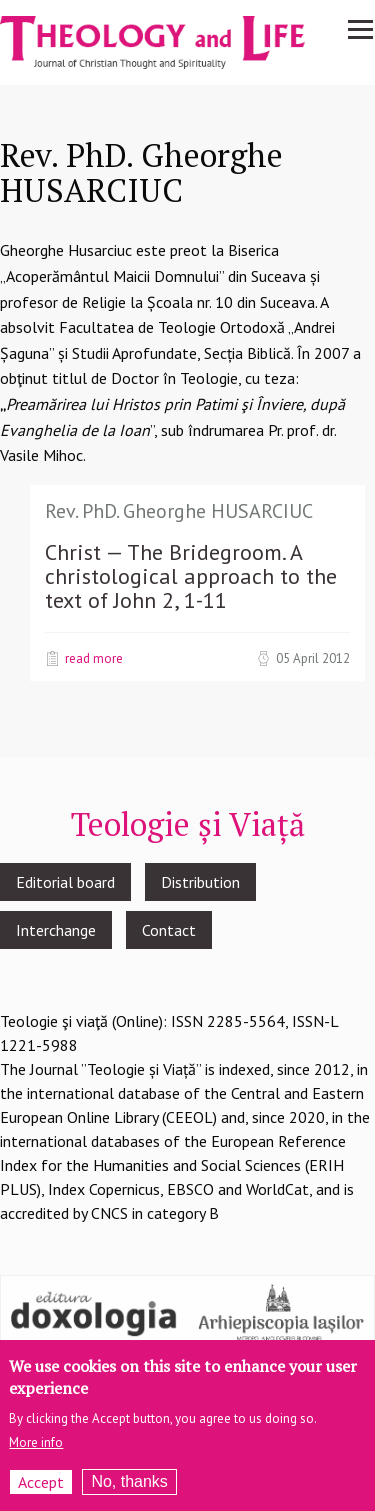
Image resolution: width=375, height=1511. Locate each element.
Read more (94, 658)
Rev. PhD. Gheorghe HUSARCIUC (179, 511)
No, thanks (129, 1492)
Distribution (200, 882)
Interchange (56, 930)
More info (36, 1453)
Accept (41, 1493)
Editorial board (65, 882)
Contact (169, 930)
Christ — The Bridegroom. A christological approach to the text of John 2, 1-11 (191, 576)
